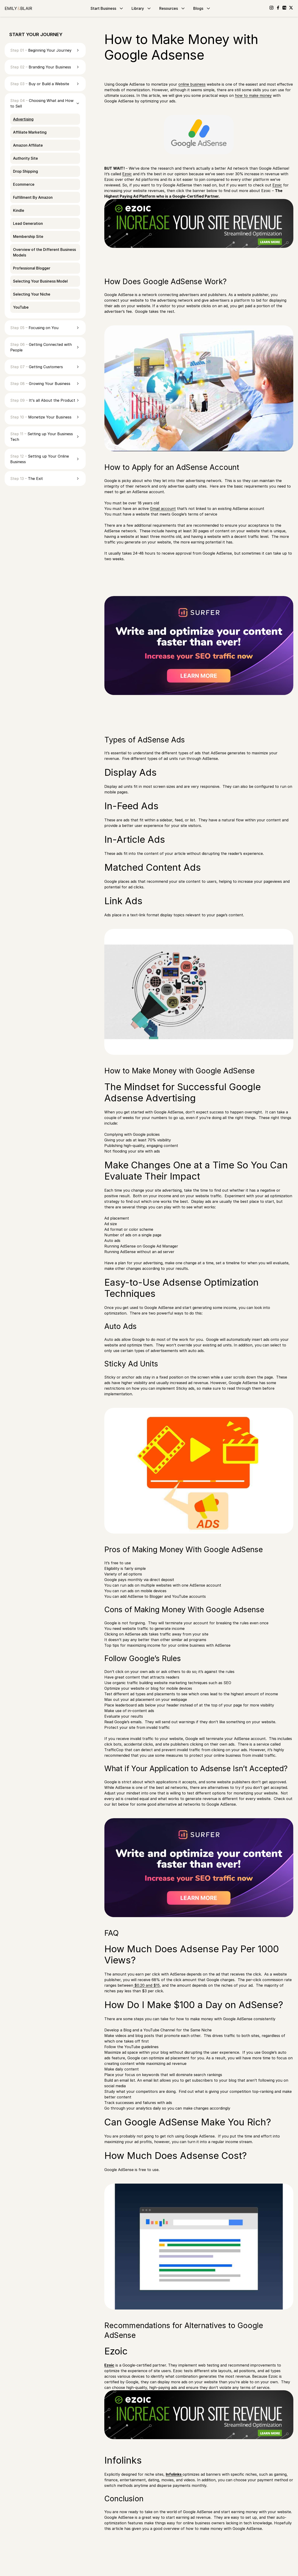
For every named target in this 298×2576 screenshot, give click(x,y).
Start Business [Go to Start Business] (107, 8)
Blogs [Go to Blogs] (202, 8)
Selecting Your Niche (31, 294)
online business (192, 84)
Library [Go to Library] (142, 8)
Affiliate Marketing (30, 132)
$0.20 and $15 (146, 1985)
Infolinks (174, 2474)
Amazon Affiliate (28, 145)
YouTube (21, 307)
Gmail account (163, 508)
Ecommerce (23, 184)
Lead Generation (28, 223)
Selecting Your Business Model (40, 281)
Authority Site (25, 158)
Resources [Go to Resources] (172, 8)
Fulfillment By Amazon (33, 197)
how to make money (253, 95)
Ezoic (127, 174)
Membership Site (28, 236)
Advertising (23, 119)
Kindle (18, 210)
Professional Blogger (31, 268)
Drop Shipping (25, 171)
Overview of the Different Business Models (44, 252)
